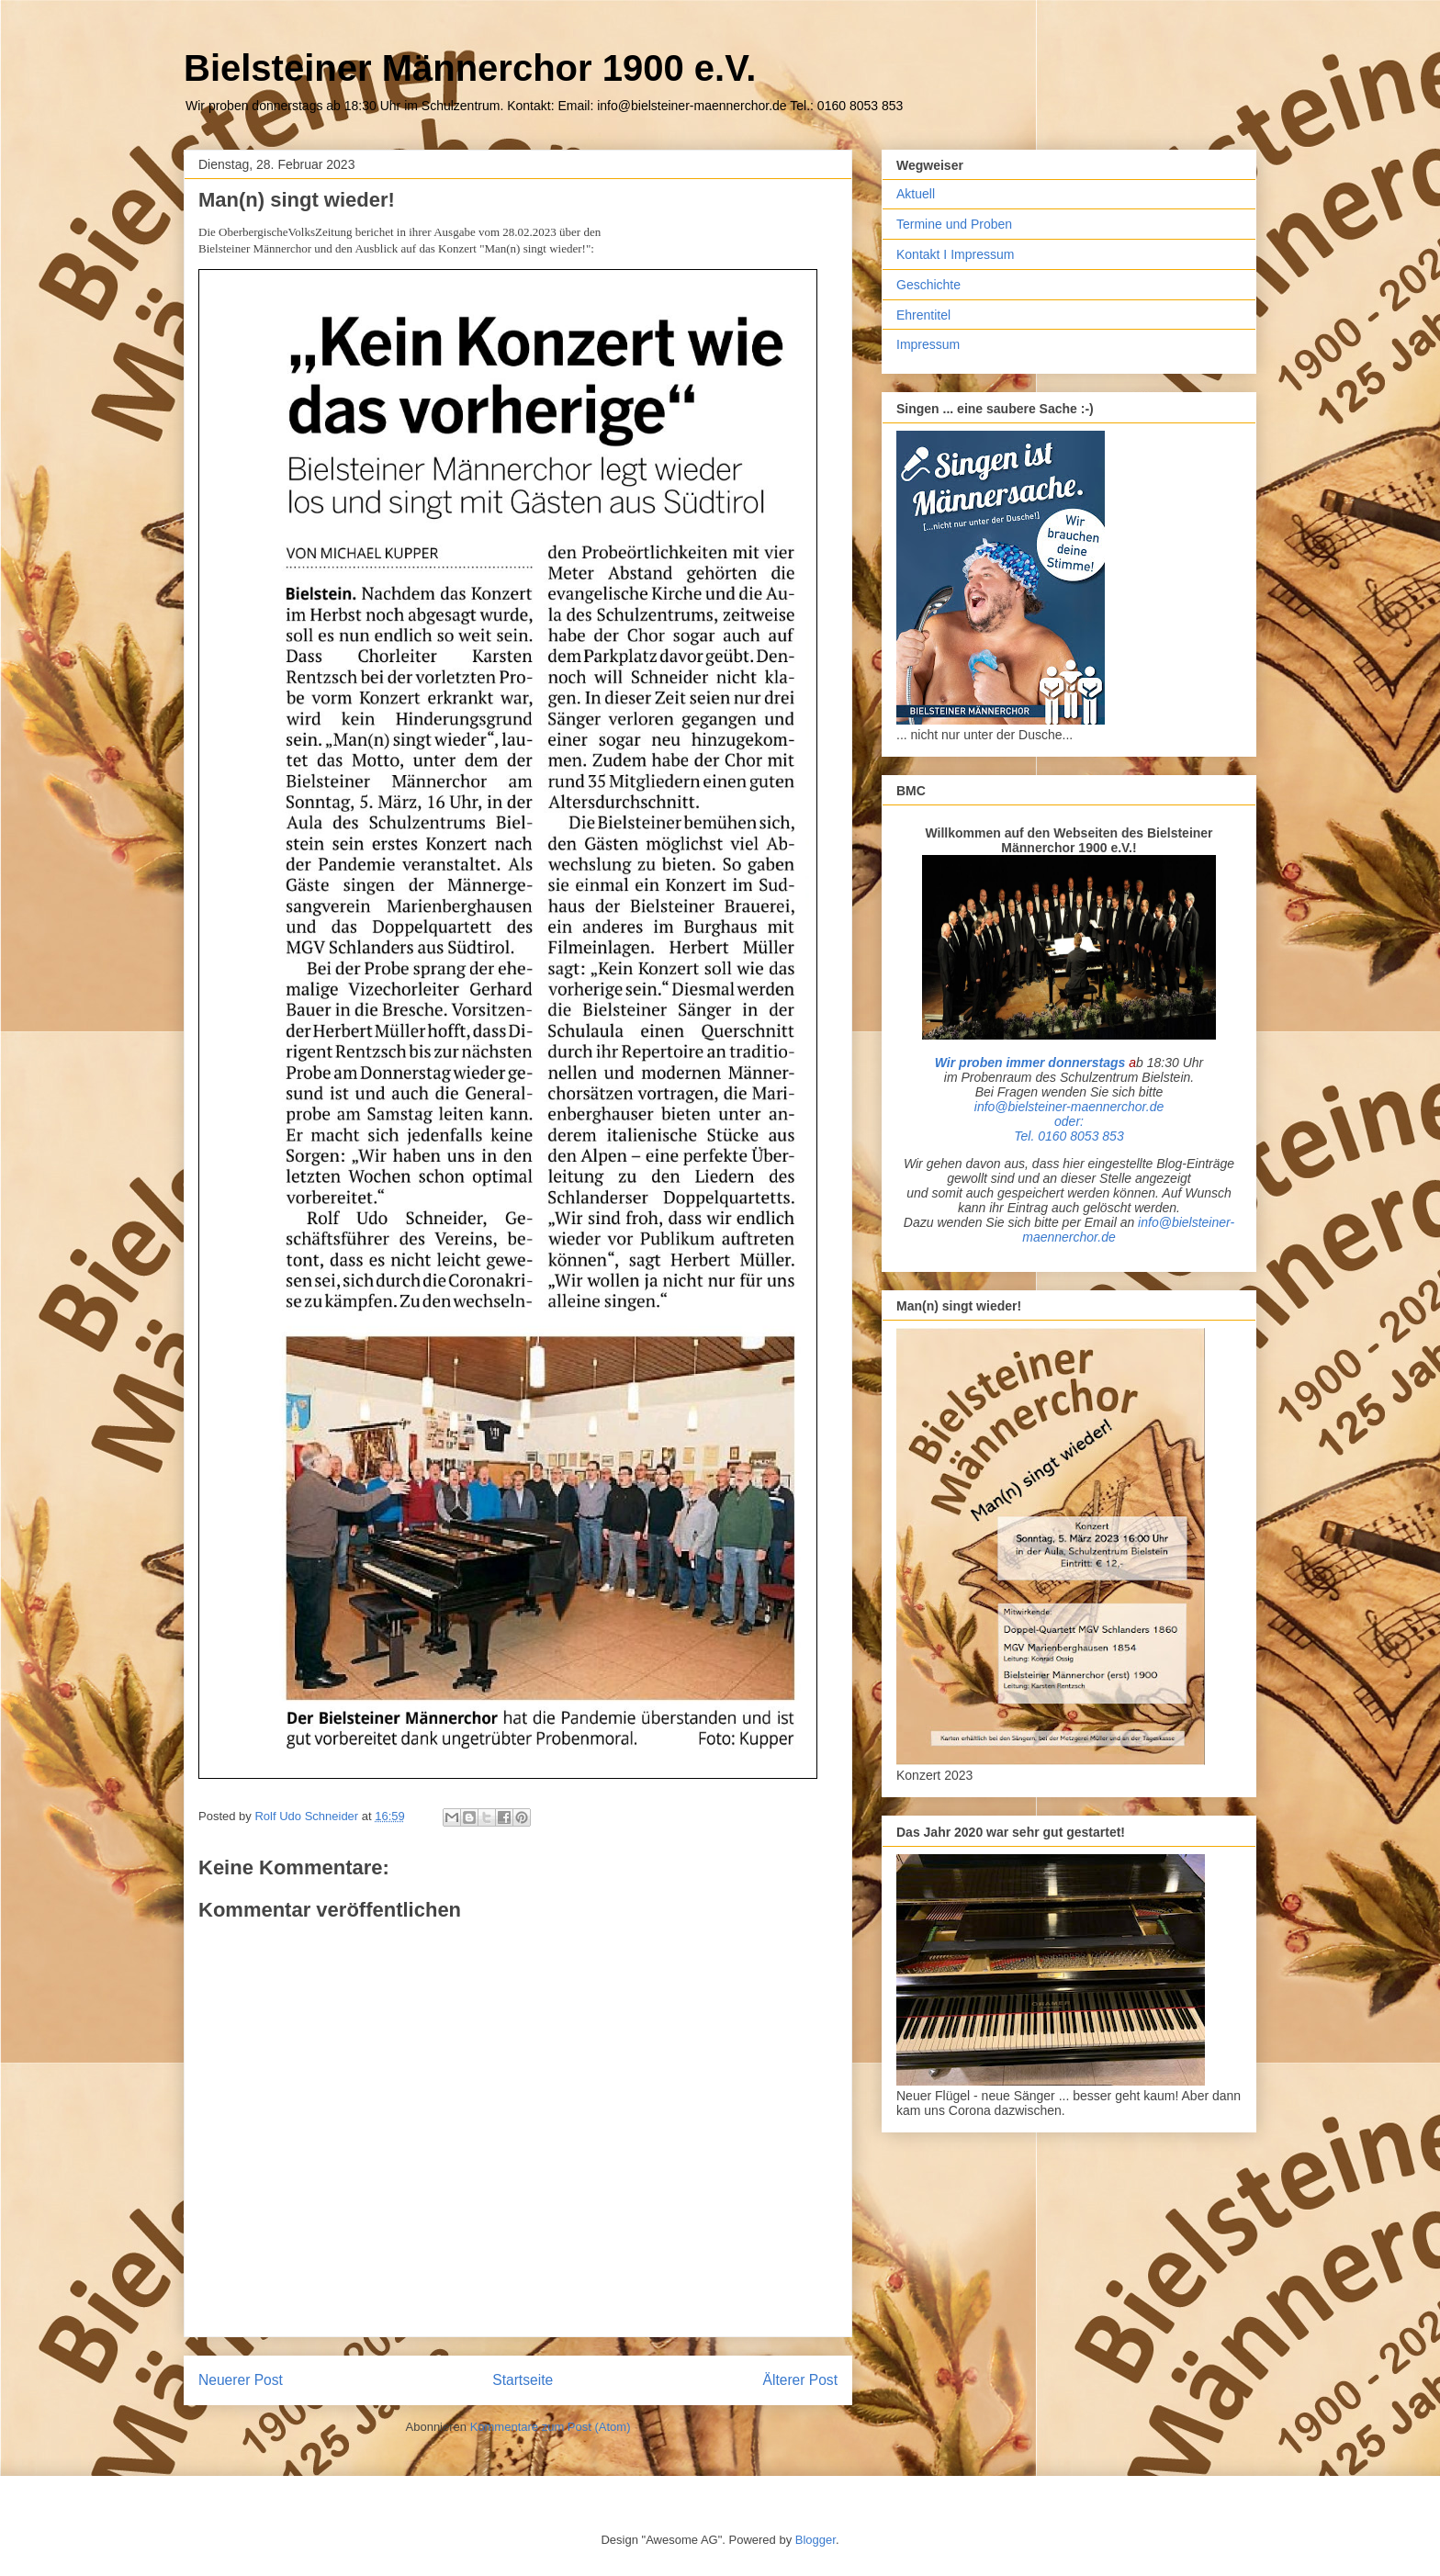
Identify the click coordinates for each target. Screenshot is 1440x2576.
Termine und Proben (954, 224)
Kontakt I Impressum (955, 254)
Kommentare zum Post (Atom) (550, 2427)
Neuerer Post (240, 2380)
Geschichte (928, 284)
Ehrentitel (923, 315)
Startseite (522, 2380)
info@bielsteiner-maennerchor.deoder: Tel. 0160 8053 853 (1069, 1121)
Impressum (928, 344)
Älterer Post (800, 2380)
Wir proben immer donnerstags (1030, 1062)
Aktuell (915, 193)
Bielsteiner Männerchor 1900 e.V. (470, 68)
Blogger (815, 2540)
